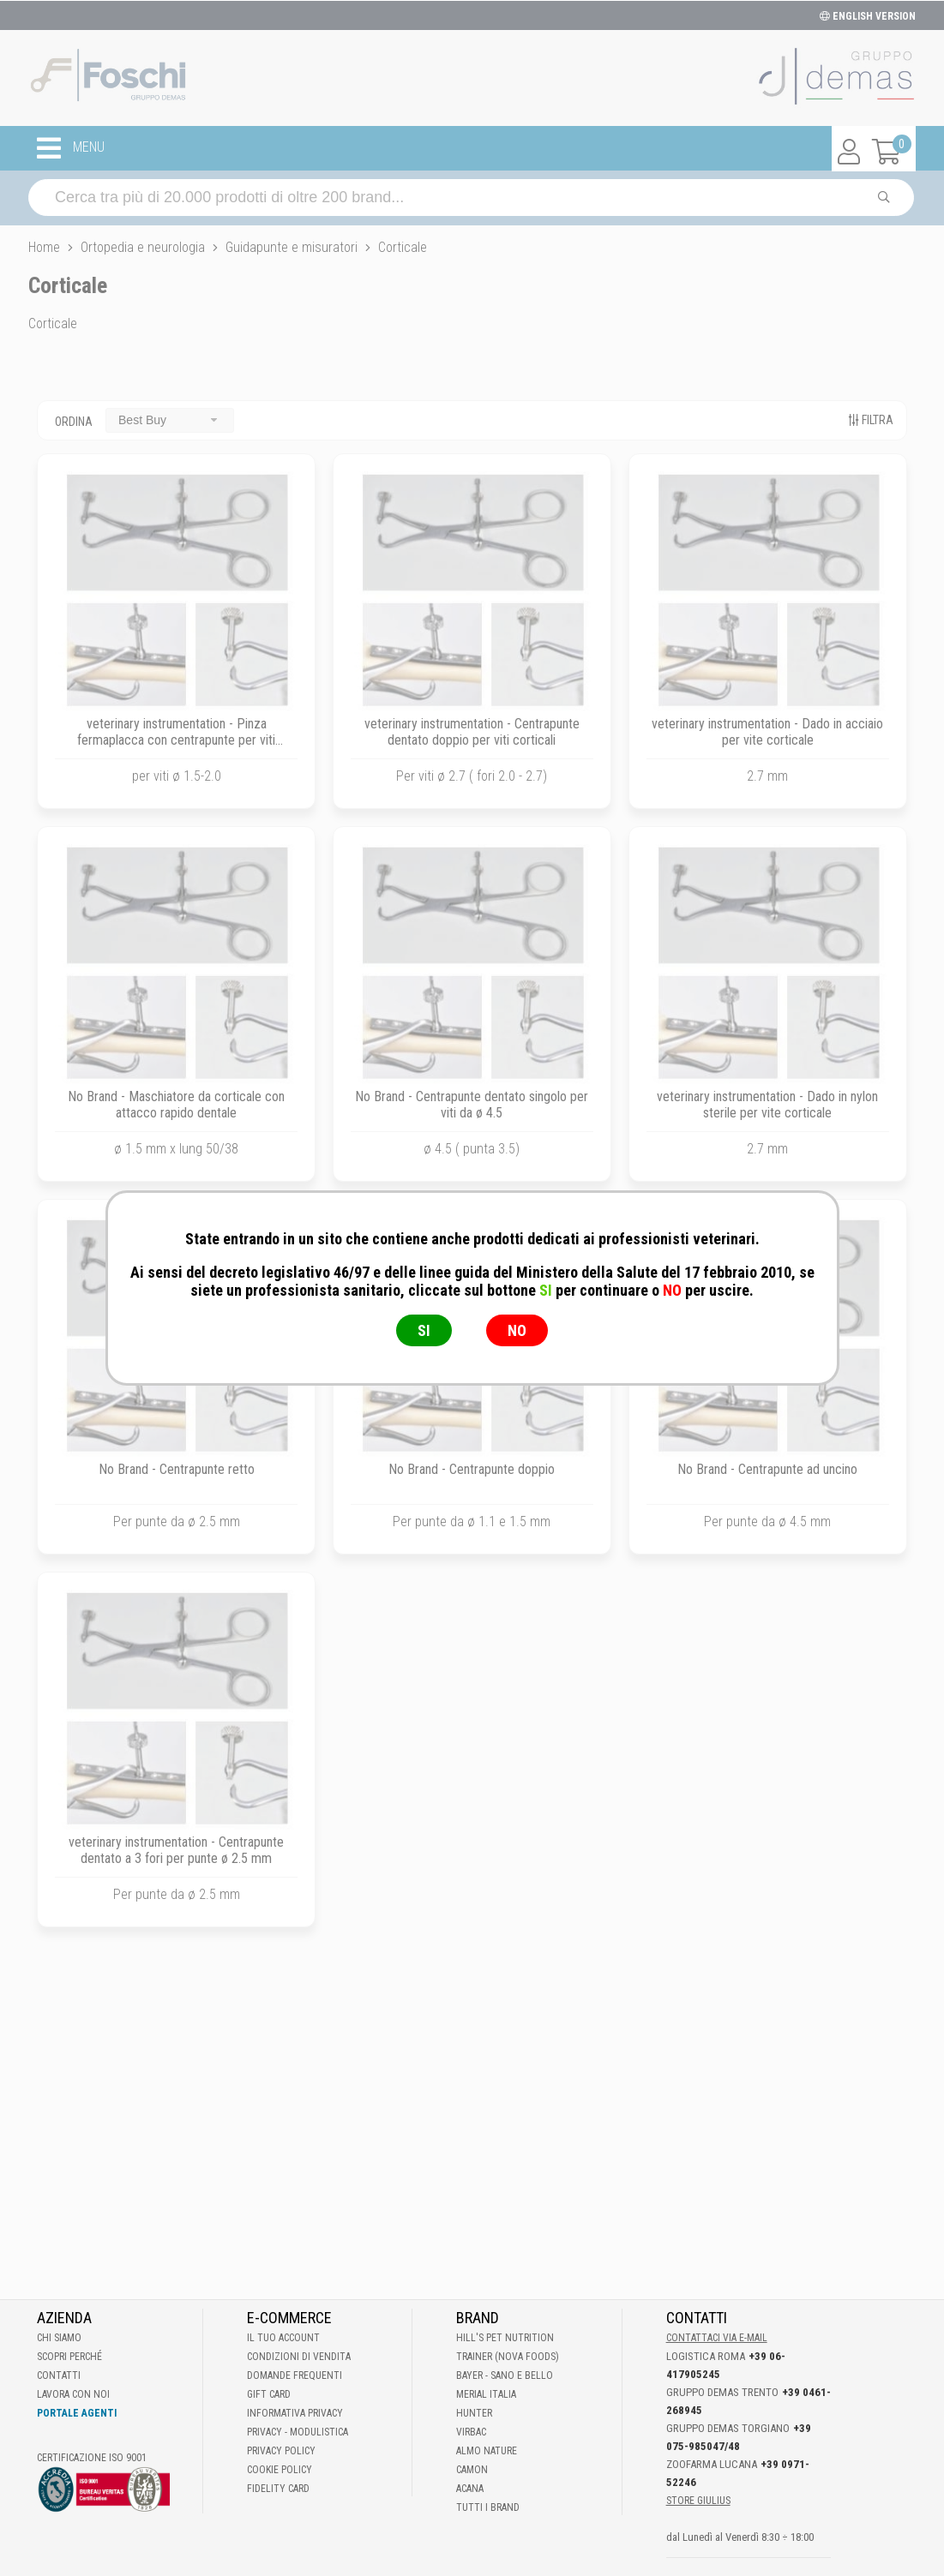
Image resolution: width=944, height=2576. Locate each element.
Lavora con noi (73, 2394)
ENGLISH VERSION (868, 16)
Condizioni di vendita (299, 2357)
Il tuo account (283, 2338)
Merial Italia (486, 2394)
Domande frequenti (294, 2375)
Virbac (471, 2432)
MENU (71, 148)
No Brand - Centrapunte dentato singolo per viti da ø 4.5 (471, 1104)
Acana (470, 2489)
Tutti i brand (488, 2507)
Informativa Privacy (295, 2413)
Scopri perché (69, 2357)
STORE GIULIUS (698, 2501)
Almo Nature (486, 2451)
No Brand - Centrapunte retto (177, 1469)
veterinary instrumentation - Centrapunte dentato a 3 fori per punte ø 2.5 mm (176, 1850)
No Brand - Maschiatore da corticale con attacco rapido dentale (176, 1104)
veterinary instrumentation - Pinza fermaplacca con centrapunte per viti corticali (176, 740)
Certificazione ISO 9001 (92, 2458)
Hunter (474, 2413)
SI (424, 1330)
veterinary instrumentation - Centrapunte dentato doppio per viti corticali (472, 732)
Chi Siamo (59, 2338)
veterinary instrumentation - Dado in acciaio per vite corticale (767, 732)
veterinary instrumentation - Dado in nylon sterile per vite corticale (767, 1104)
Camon (472, 2470)
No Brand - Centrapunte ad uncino (767, 1469)
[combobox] (169, 420)
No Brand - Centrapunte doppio (471, 1469)
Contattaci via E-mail (716, 2338)
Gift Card (269, 2394)
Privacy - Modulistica (297, 2432)
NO (517, 1330)
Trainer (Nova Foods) (507, 2357)
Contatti (59, 2375)
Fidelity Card (278, 2489)
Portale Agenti (77, 2413)
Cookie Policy (279, 2470)
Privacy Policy (281, 2451)
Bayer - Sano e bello (504, 2375)
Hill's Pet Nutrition (505, 2338)
